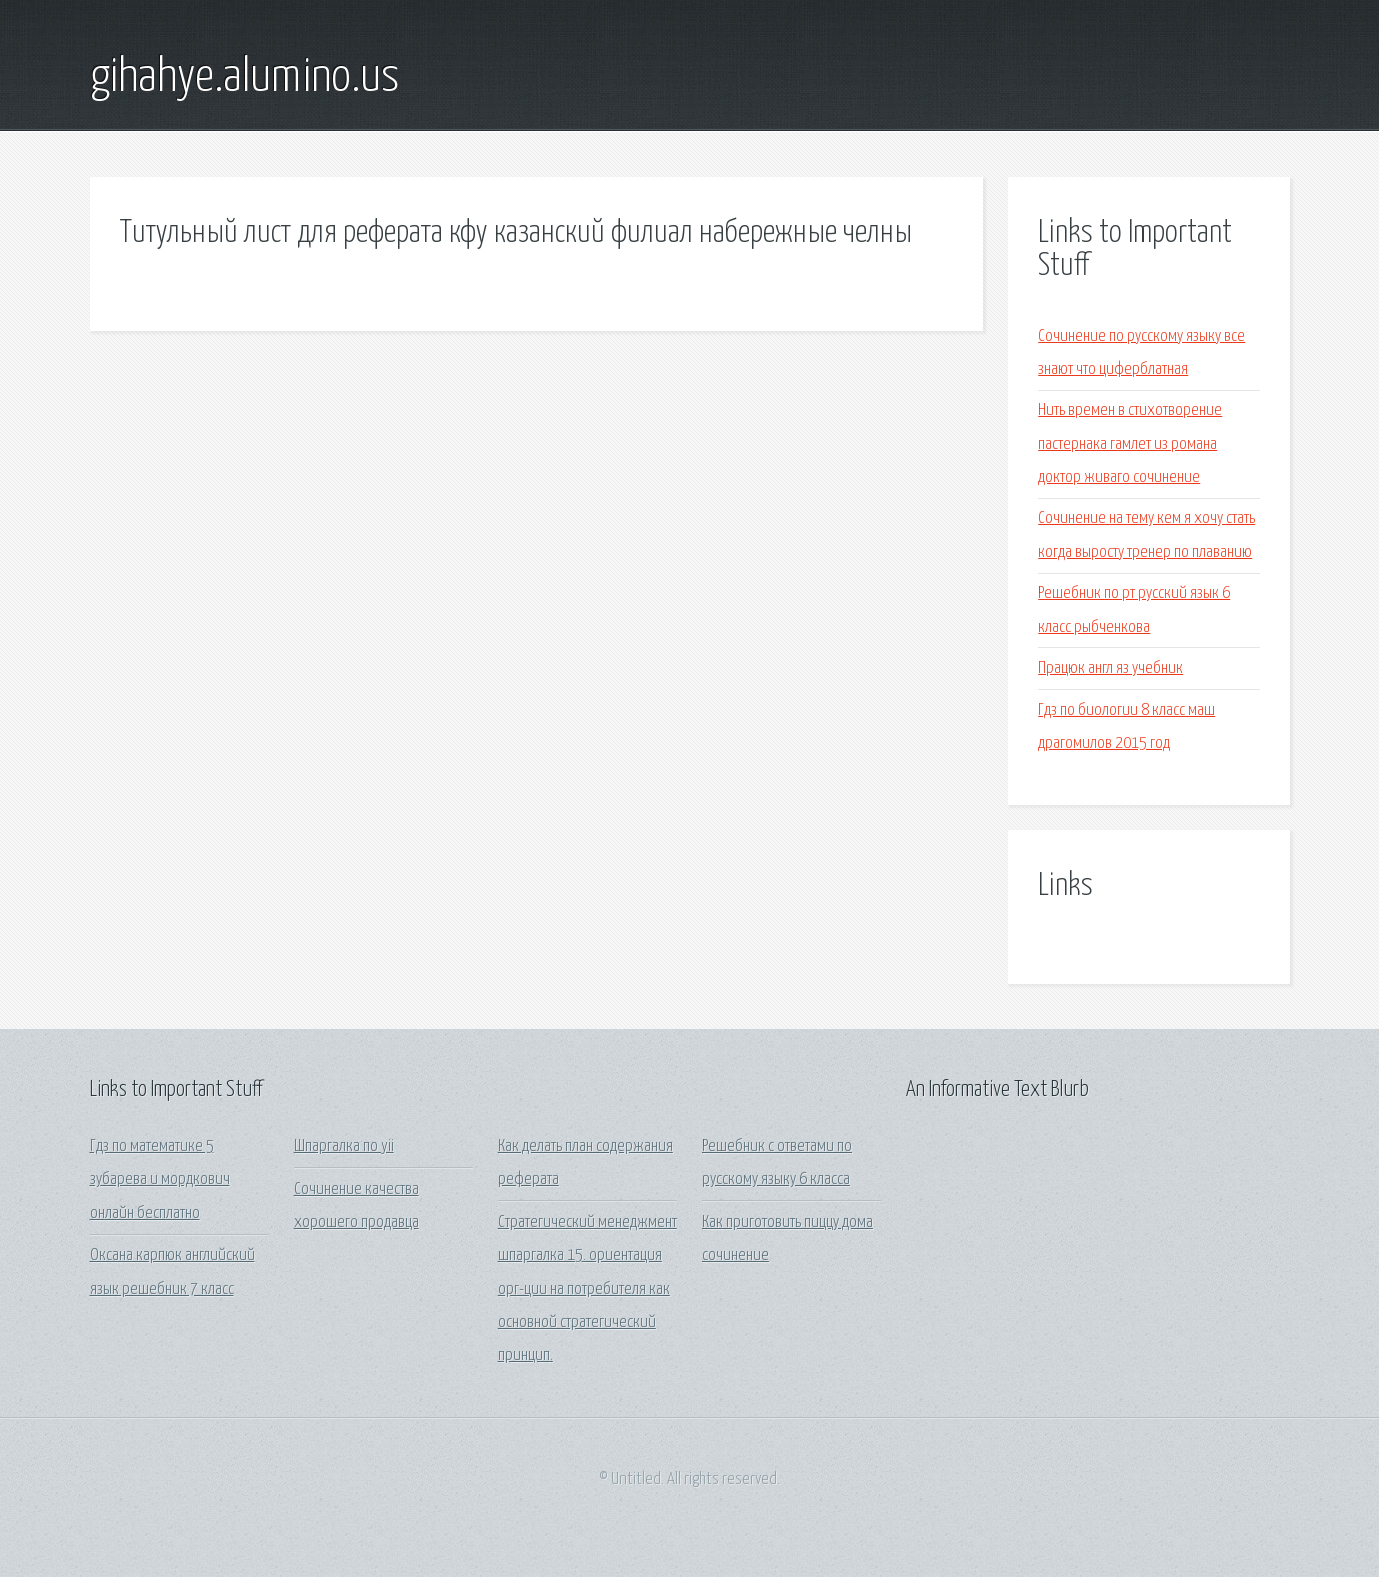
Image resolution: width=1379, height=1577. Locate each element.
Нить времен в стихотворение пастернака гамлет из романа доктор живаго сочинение (1130, 444)
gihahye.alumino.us (244, 78)
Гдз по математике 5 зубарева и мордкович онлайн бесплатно (160, 1180)
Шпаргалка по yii (344, 1146)
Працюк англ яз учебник (1110, 668)
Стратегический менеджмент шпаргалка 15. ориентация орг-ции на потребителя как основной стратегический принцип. (587, 1289)
